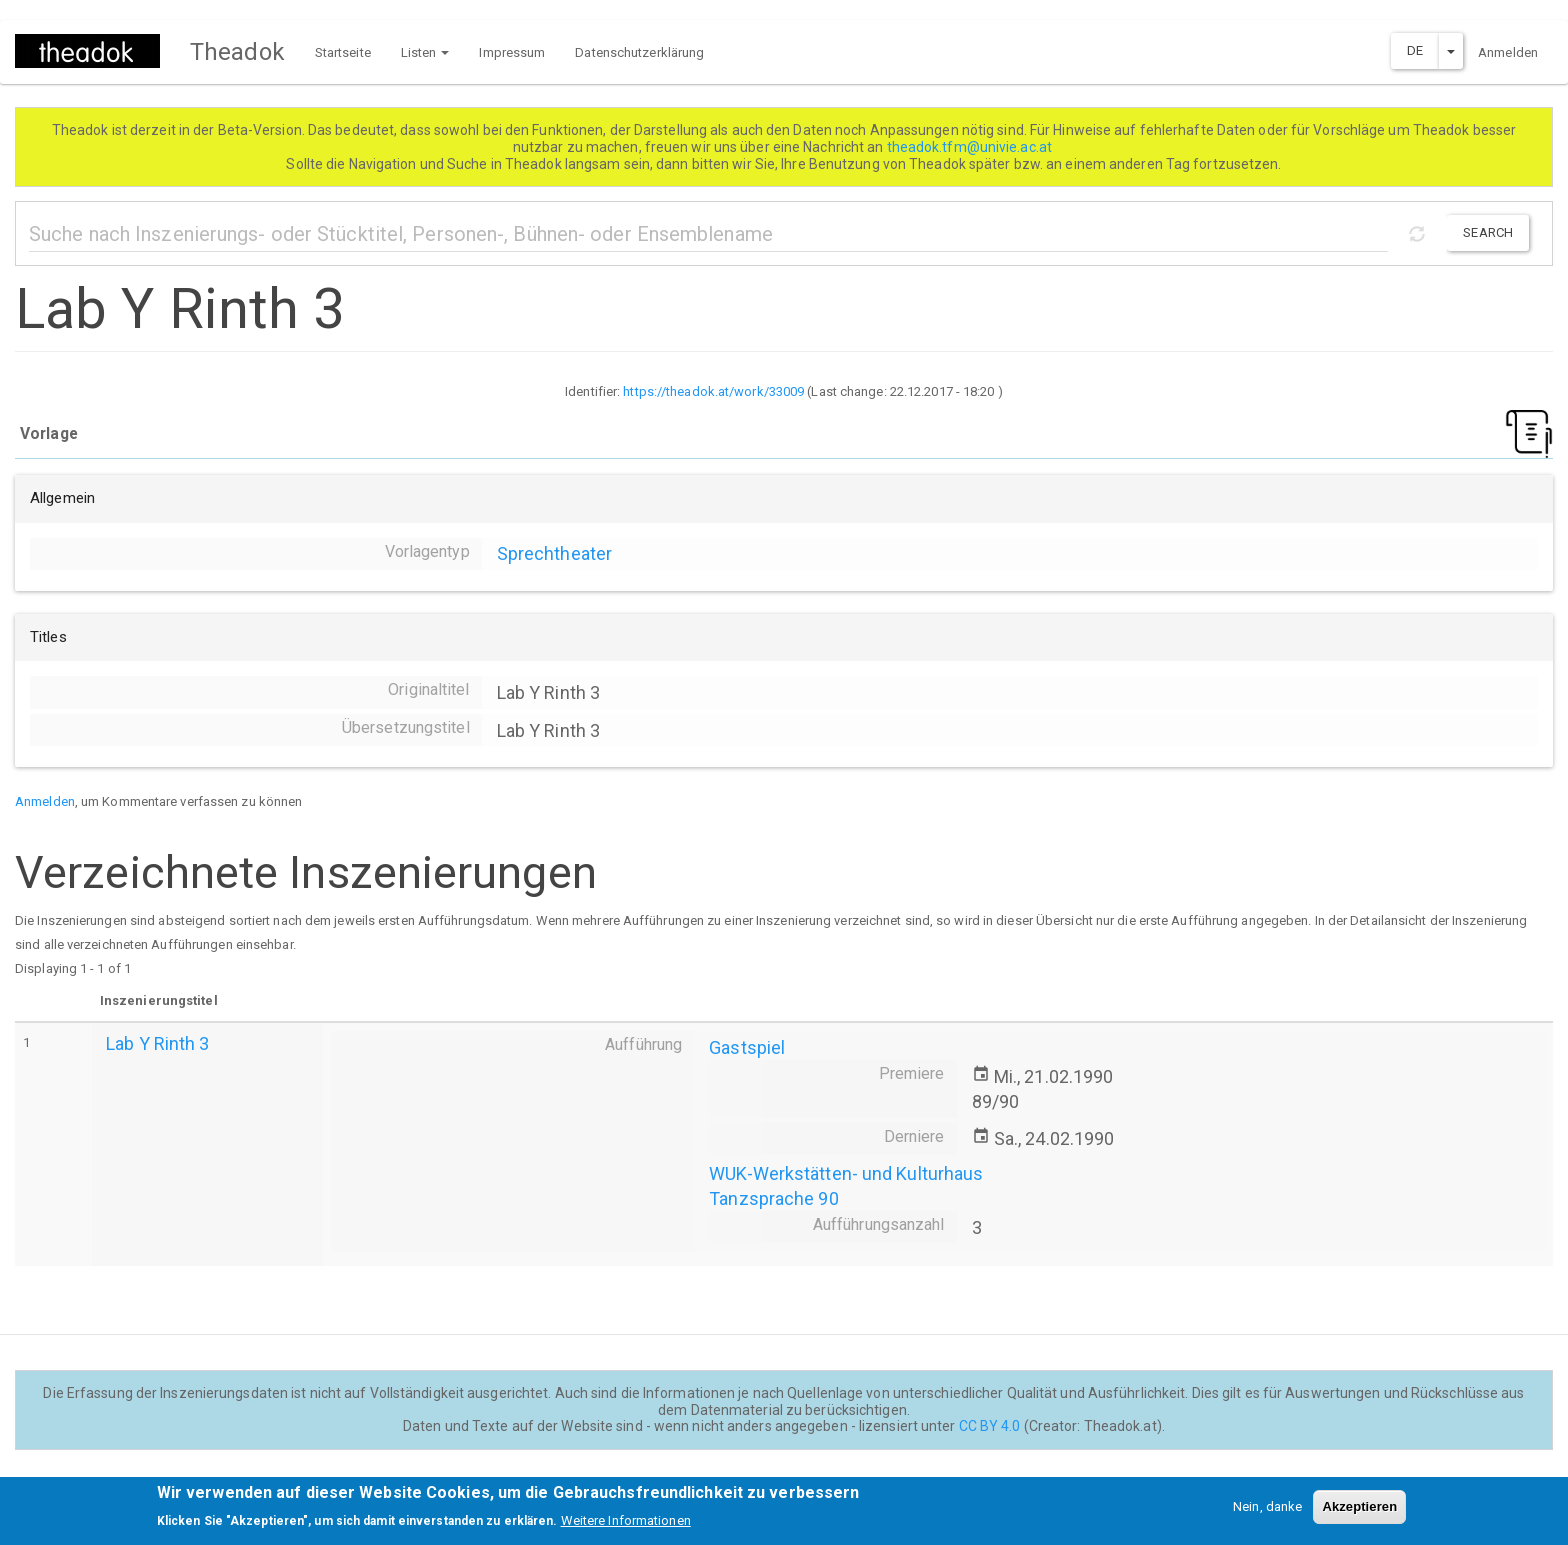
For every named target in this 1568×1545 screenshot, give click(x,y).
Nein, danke (1267, 1513)
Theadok (237, 52)
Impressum (512, 52)
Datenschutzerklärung (639, 52)
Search (1488, 232)
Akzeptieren (1359, 1513)
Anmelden (1508, 52)
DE (1415, 50)
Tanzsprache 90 (773, 1198)
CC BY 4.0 (990, 1426)
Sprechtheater (554, 553)
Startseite (343, 52)
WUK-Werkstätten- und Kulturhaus (846, 1173)
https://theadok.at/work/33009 (713, 391)
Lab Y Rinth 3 (157, 1043)
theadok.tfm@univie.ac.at (971, 147)
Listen (425, 52)
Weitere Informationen (626, 1527)
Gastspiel (747, 1047)
